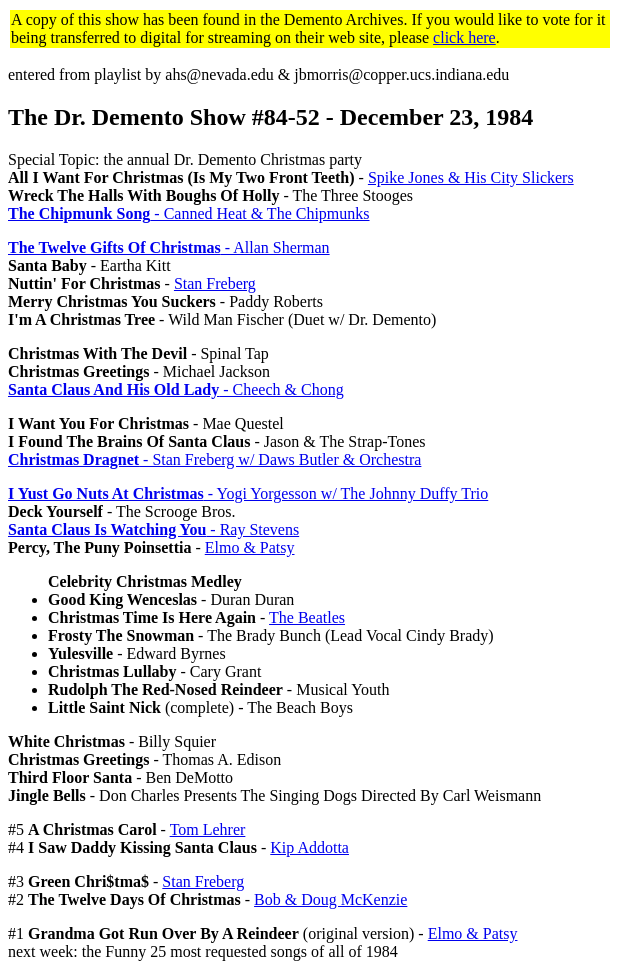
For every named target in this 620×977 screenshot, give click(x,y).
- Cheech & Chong (176, 389)
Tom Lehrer (208, 829)
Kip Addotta (309, 847)
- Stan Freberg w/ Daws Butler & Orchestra (214, 459)
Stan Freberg (215, 283)
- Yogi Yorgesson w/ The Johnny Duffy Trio (248, 493)
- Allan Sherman (169, 247)
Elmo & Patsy (250, 547)
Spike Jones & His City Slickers (471, 177)
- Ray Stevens (153, 529)
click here (464, 37)
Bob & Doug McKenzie (330, 899)
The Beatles (307, 617)
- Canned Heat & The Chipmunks (189, 213)
